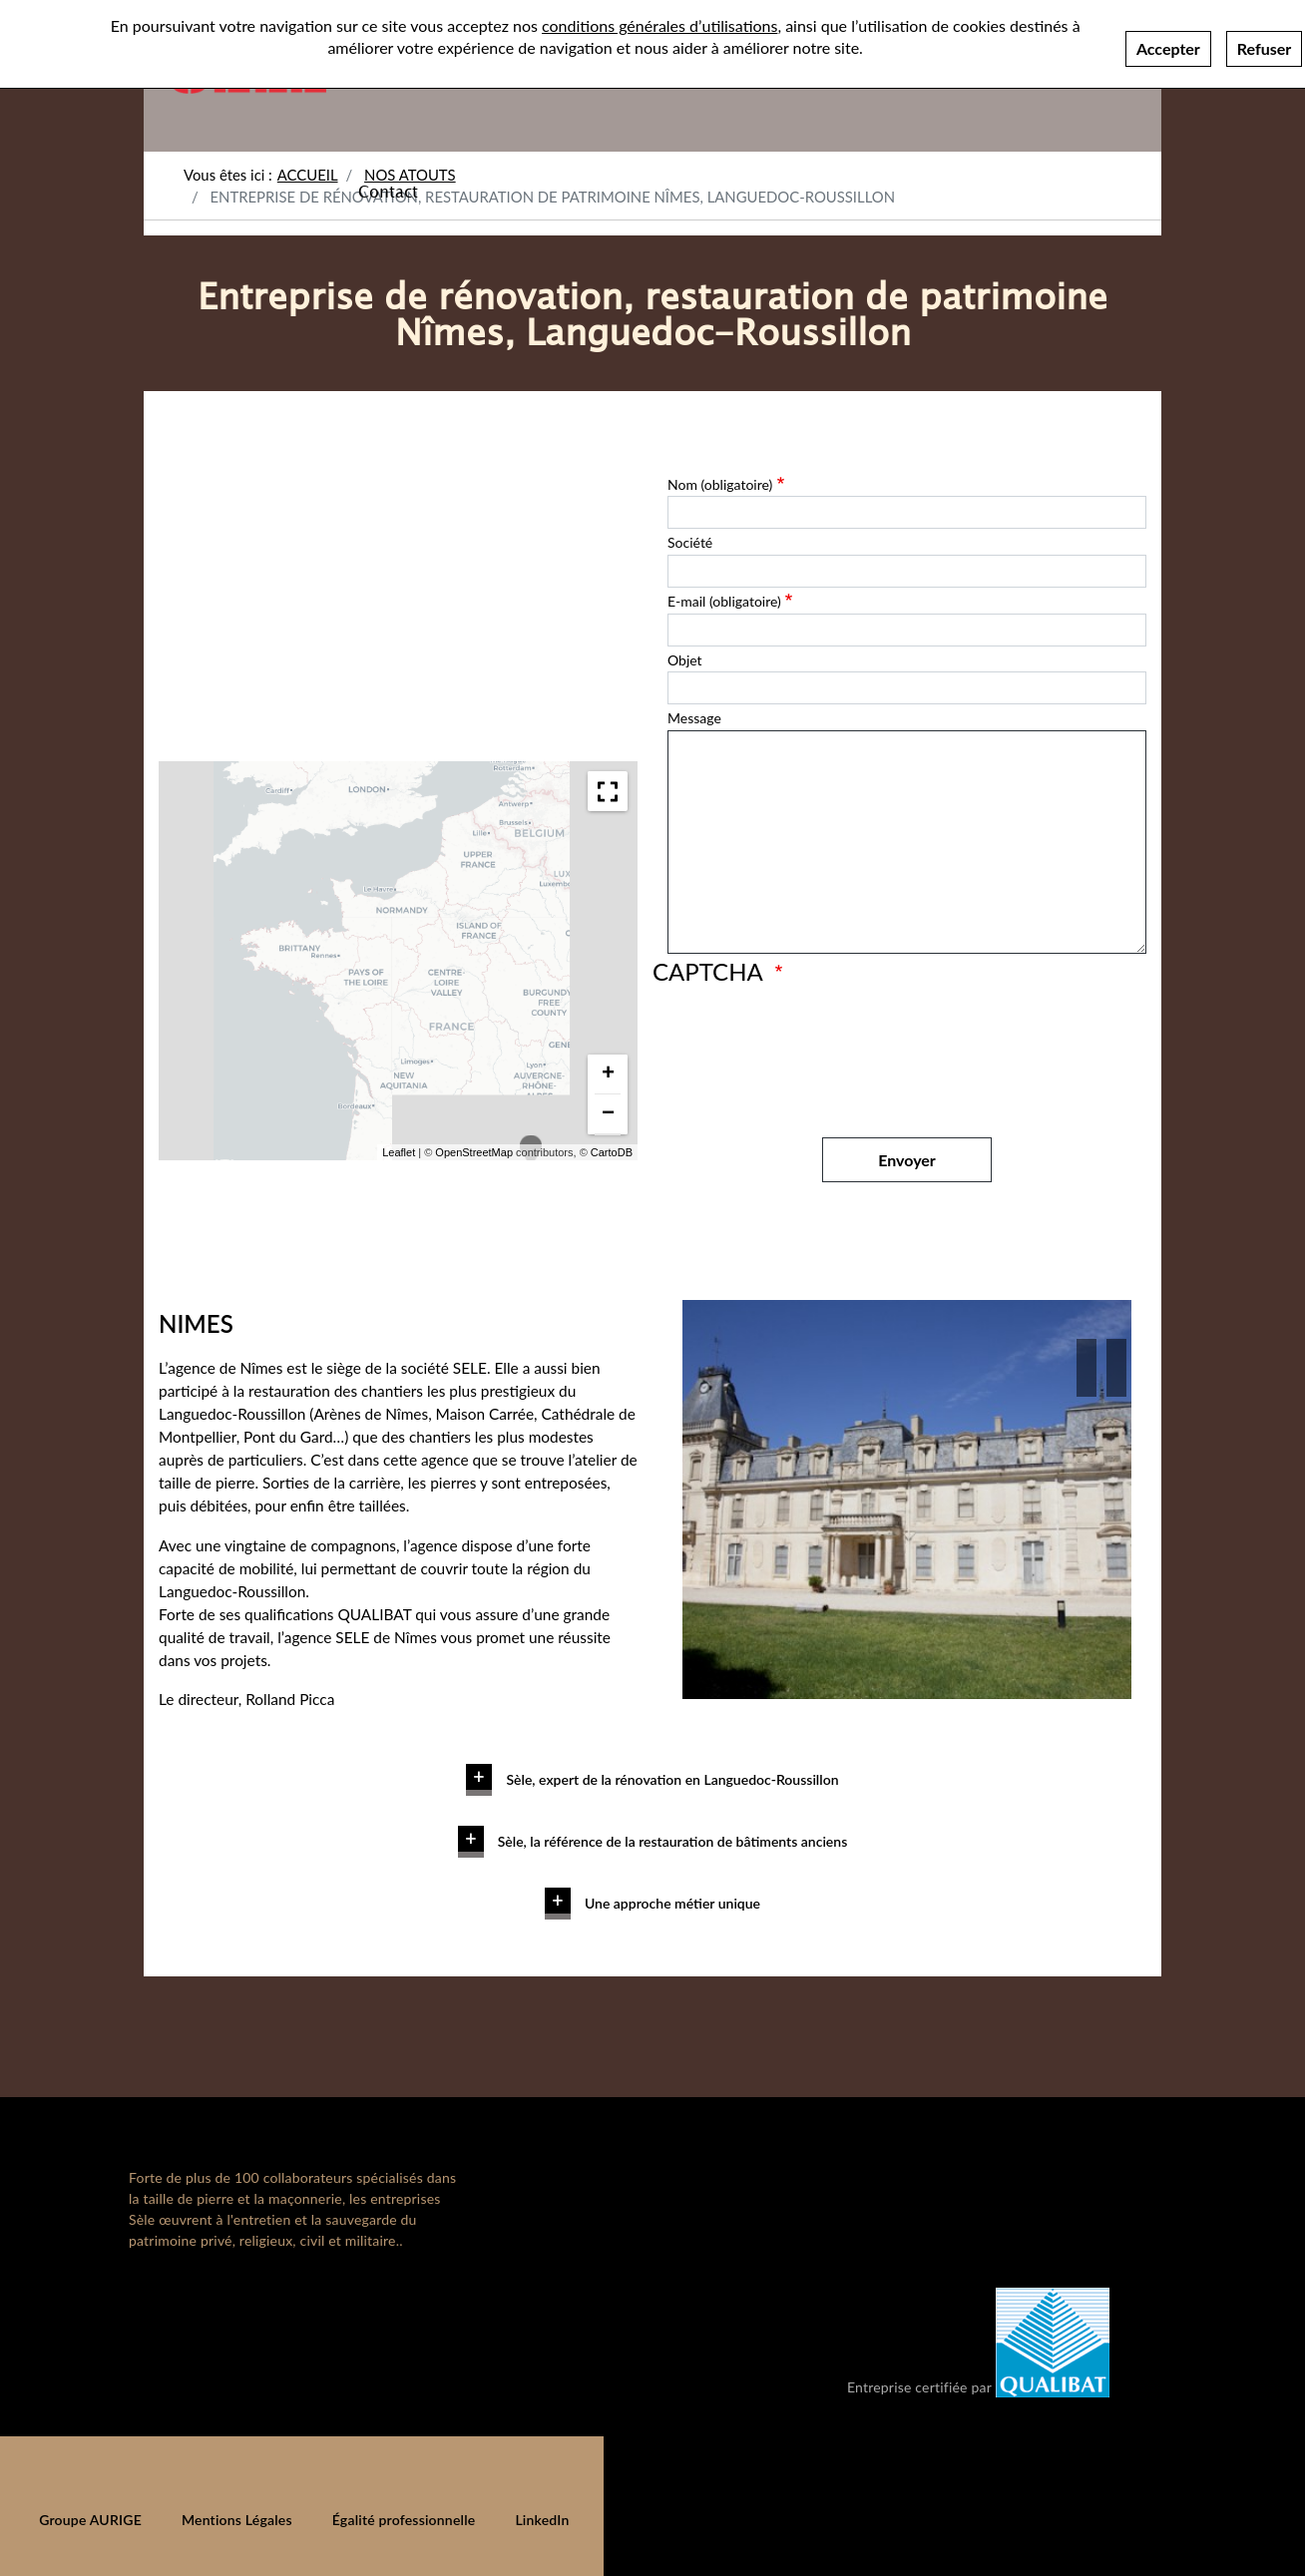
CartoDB (612, 1152)
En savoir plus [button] (509, 1759)
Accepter (1168, 48)
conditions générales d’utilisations (659, 25)
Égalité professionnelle (404, 2519)
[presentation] (819, 1051)
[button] (1086, 1368)
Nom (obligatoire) (719, 484)
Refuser (1264, 48)
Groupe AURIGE (90, 2519)
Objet (684, 659)
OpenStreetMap (474, 1152)
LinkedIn (542, 2519)
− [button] (608, 1113)
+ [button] (608, 1073)
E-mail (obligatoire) (724, 601)
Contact (388, 191)
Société (689, 542)
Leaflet (398, 1152)
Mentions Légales (237, 2519)
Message (694, 717)
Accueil (307, 175)
